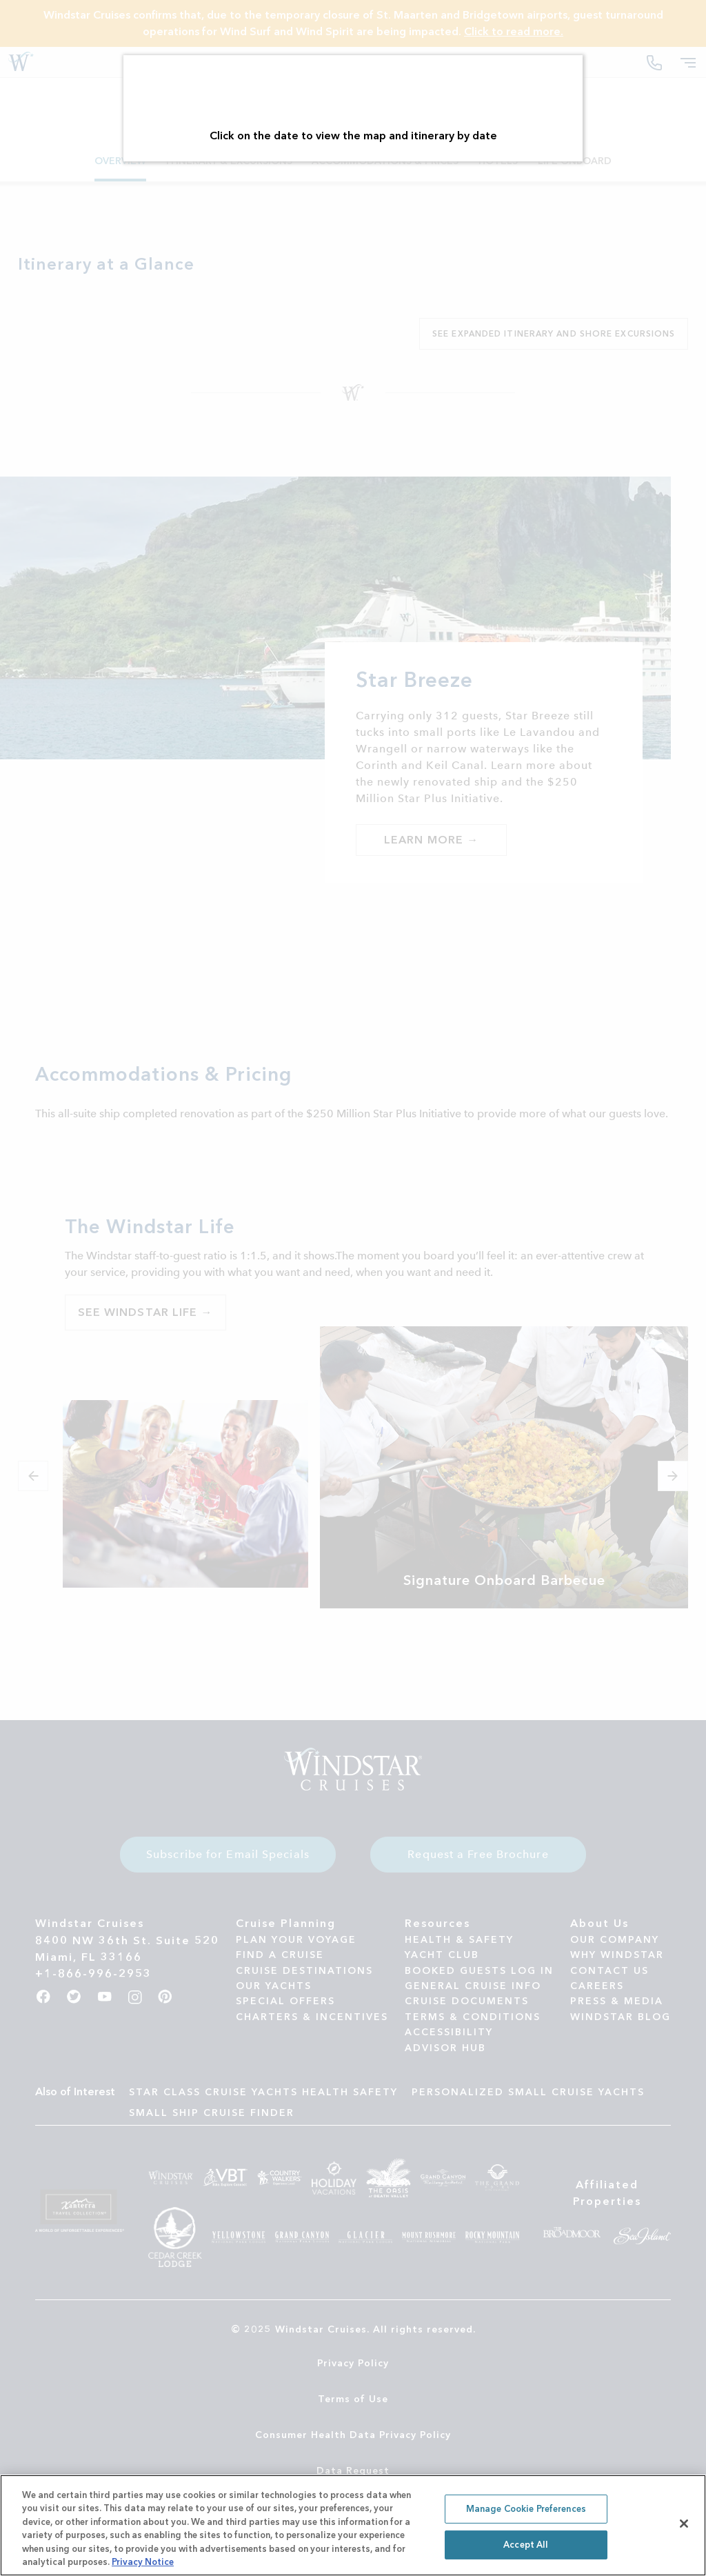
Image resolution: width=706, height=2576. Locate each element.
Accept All (525, 2544)
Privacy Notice (143, 2562)
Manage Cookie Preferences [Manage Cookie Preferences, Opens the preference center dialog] (526, 2509)
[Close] (684, 2523)
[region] (353, 2525)
